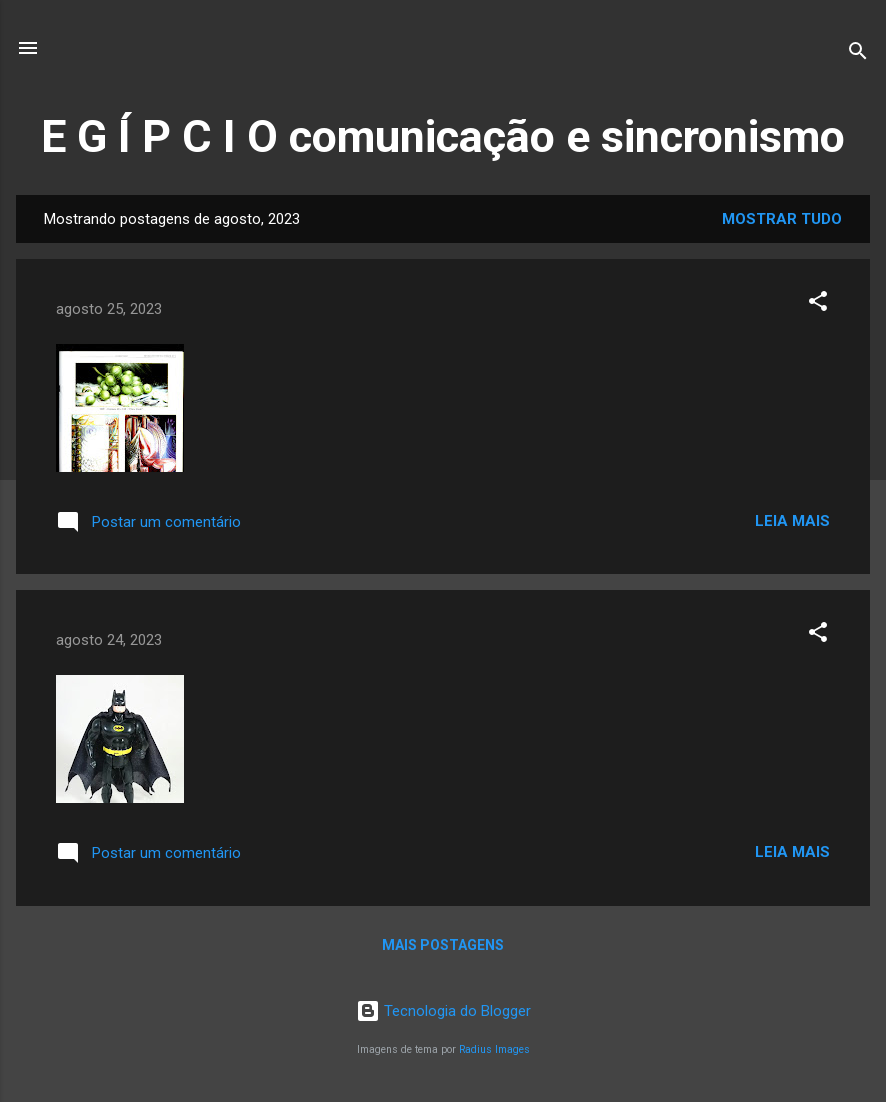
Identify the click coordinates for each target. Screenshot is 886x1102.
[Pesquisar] (858, 54)
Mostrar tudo (782, 219)
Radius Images (494, 1049)
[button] (818, 304)
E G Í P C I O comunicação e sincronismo (443, 136)
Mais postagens (443, 945)
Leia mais (792, 521)
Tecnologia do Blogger (443, 1011)
